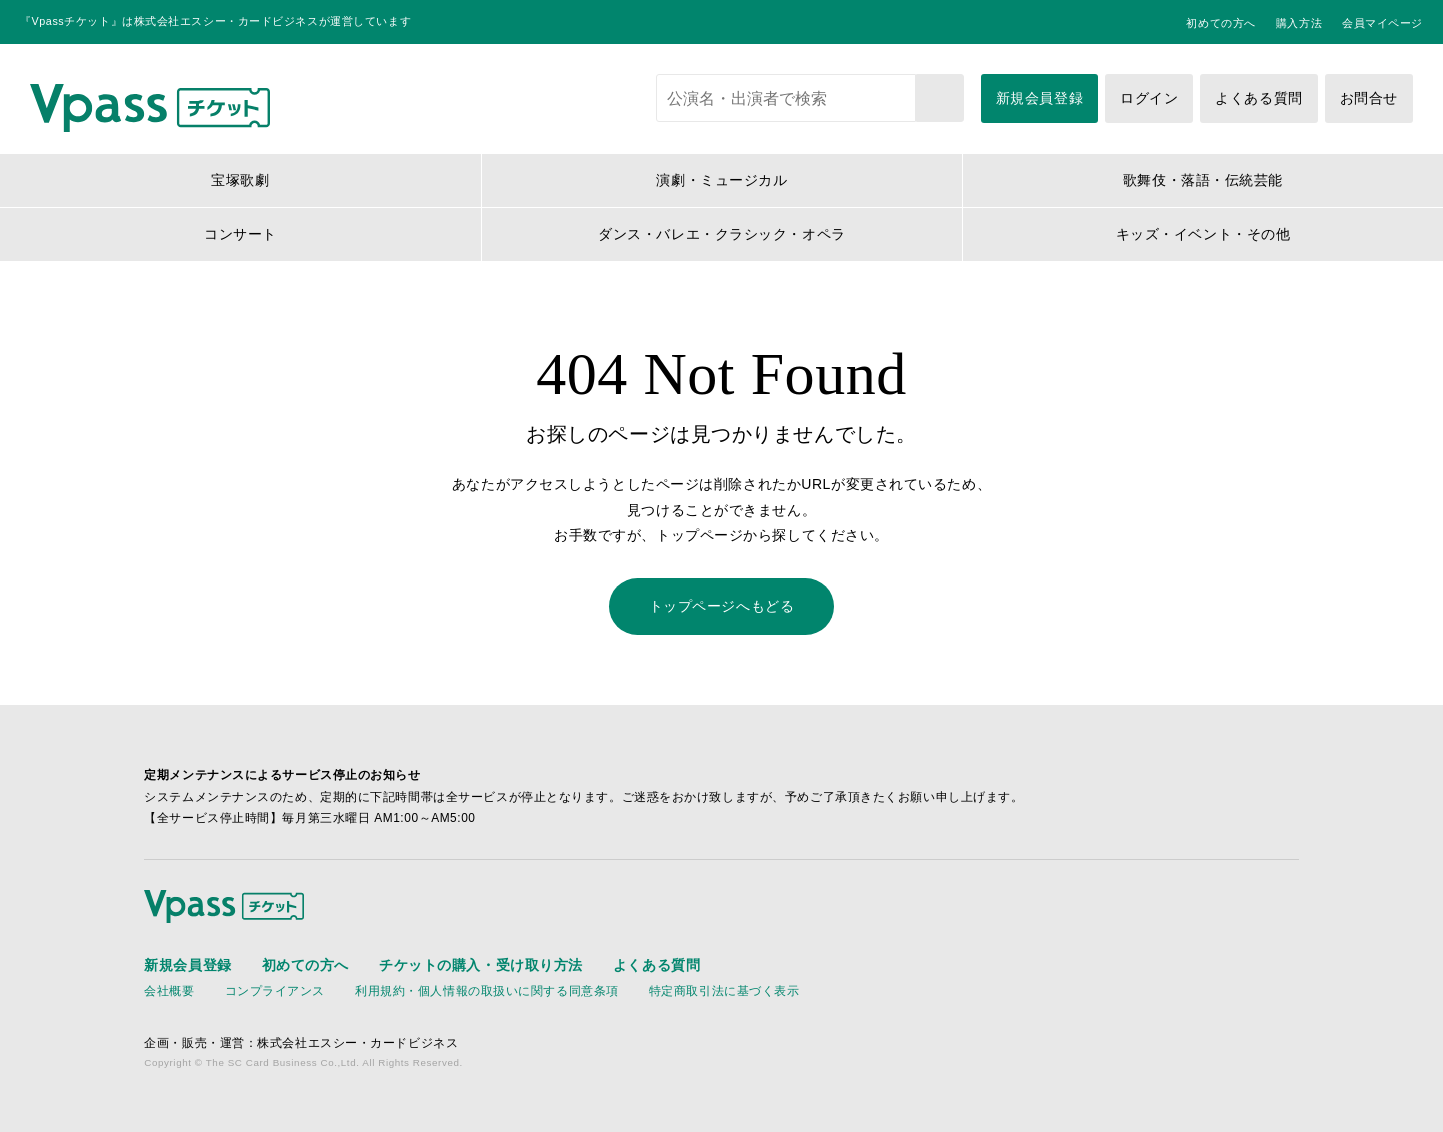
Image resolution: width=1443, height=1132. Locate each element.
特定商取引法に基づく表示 (724, 991)
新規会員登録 (1039, 98)
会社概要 (169, 991)
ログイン (1149, 98)
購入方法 (1299, 23)
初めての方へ (1220, 23)
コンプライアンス (275, 991)
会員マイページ (1382, 23)
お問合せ (1369, 98)
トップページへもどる (722, 606)
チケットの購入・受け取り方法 (481, 965)
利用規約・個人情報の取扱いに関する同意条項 (487, 991)
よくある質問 (1258, 98)
